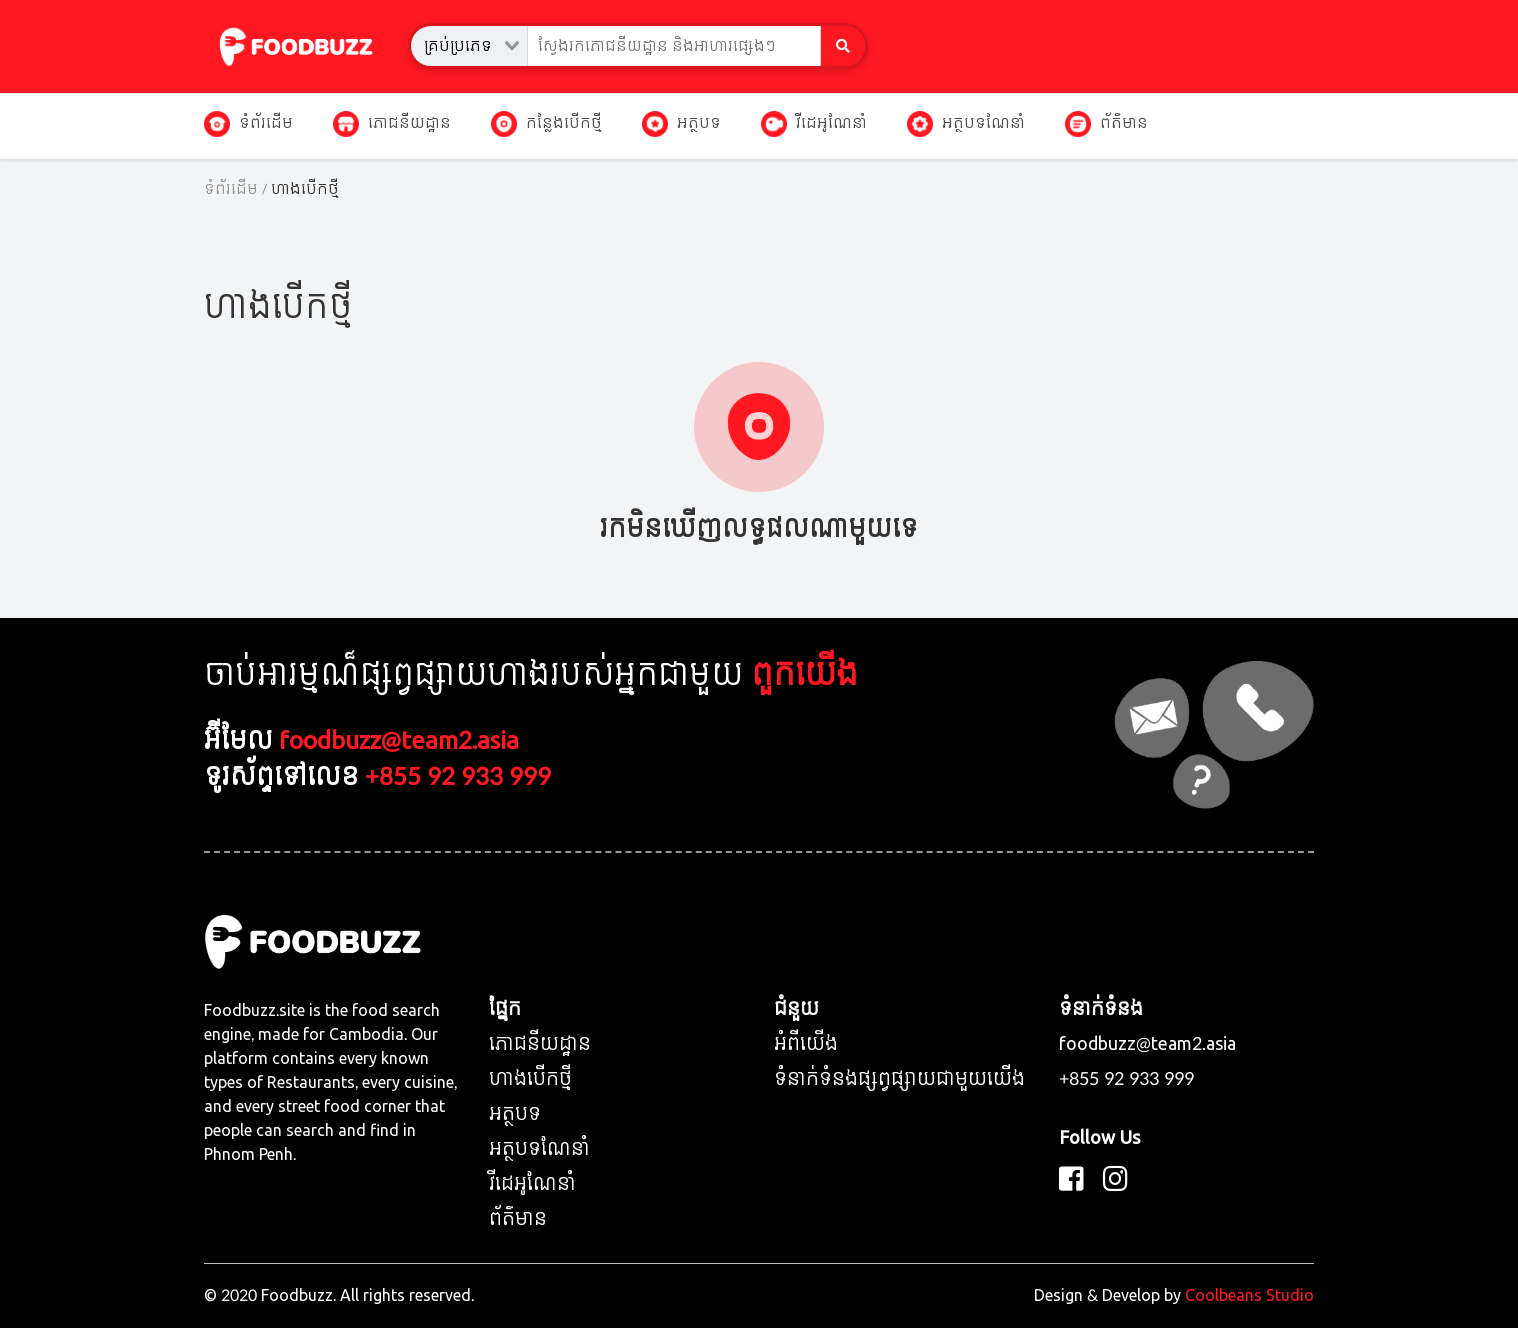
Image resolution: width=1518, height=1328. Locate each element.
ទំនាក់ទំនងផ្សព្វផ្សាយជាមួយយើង (899, 1079)
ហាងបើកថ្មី (530, 1079)
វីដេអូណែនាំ (814, 124)
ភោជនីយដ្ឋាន (392, 124)
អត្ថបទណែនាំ (966, 124)
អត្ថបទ (681, 124)
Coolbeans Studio (1249, 1295)
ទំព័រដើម (248, 124)
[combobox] (469, 46)
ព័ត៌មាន (1106, 124)
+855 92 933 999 (458, 777)
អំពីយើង (806, 1044)
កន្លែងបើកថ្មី (546, 124)
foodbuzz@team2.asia (399, 741)
